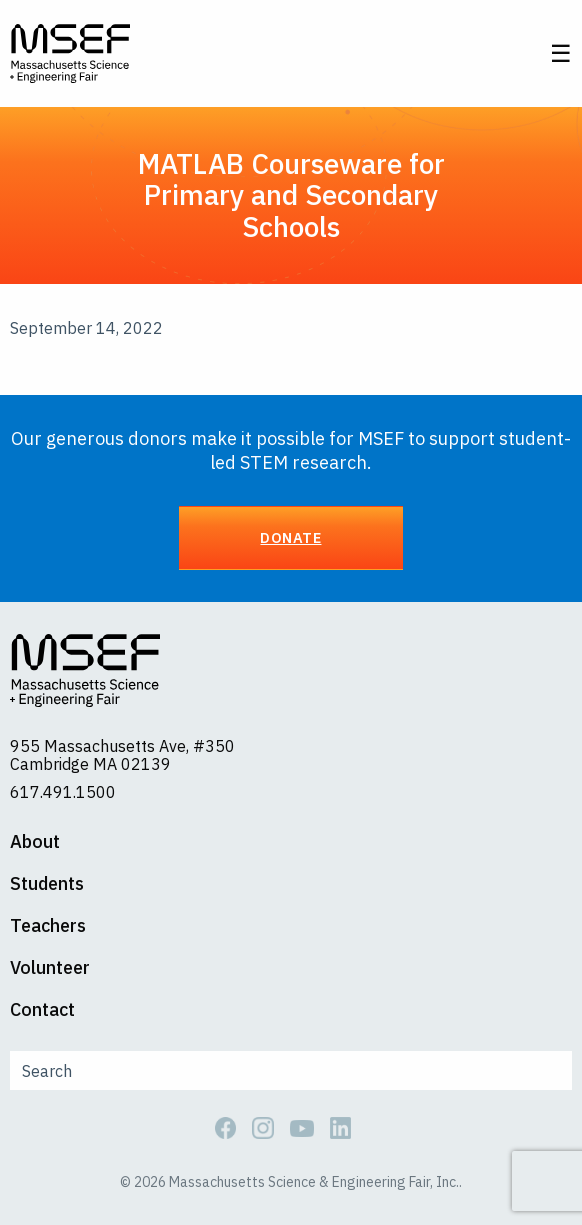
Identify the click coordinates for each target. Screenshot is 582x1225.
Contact (42, 1010)
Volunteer (50, 968)
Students (47, 884)
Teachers (48, 926)
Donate (290, 537)
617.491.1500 (63, 792)
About (35, 842)
